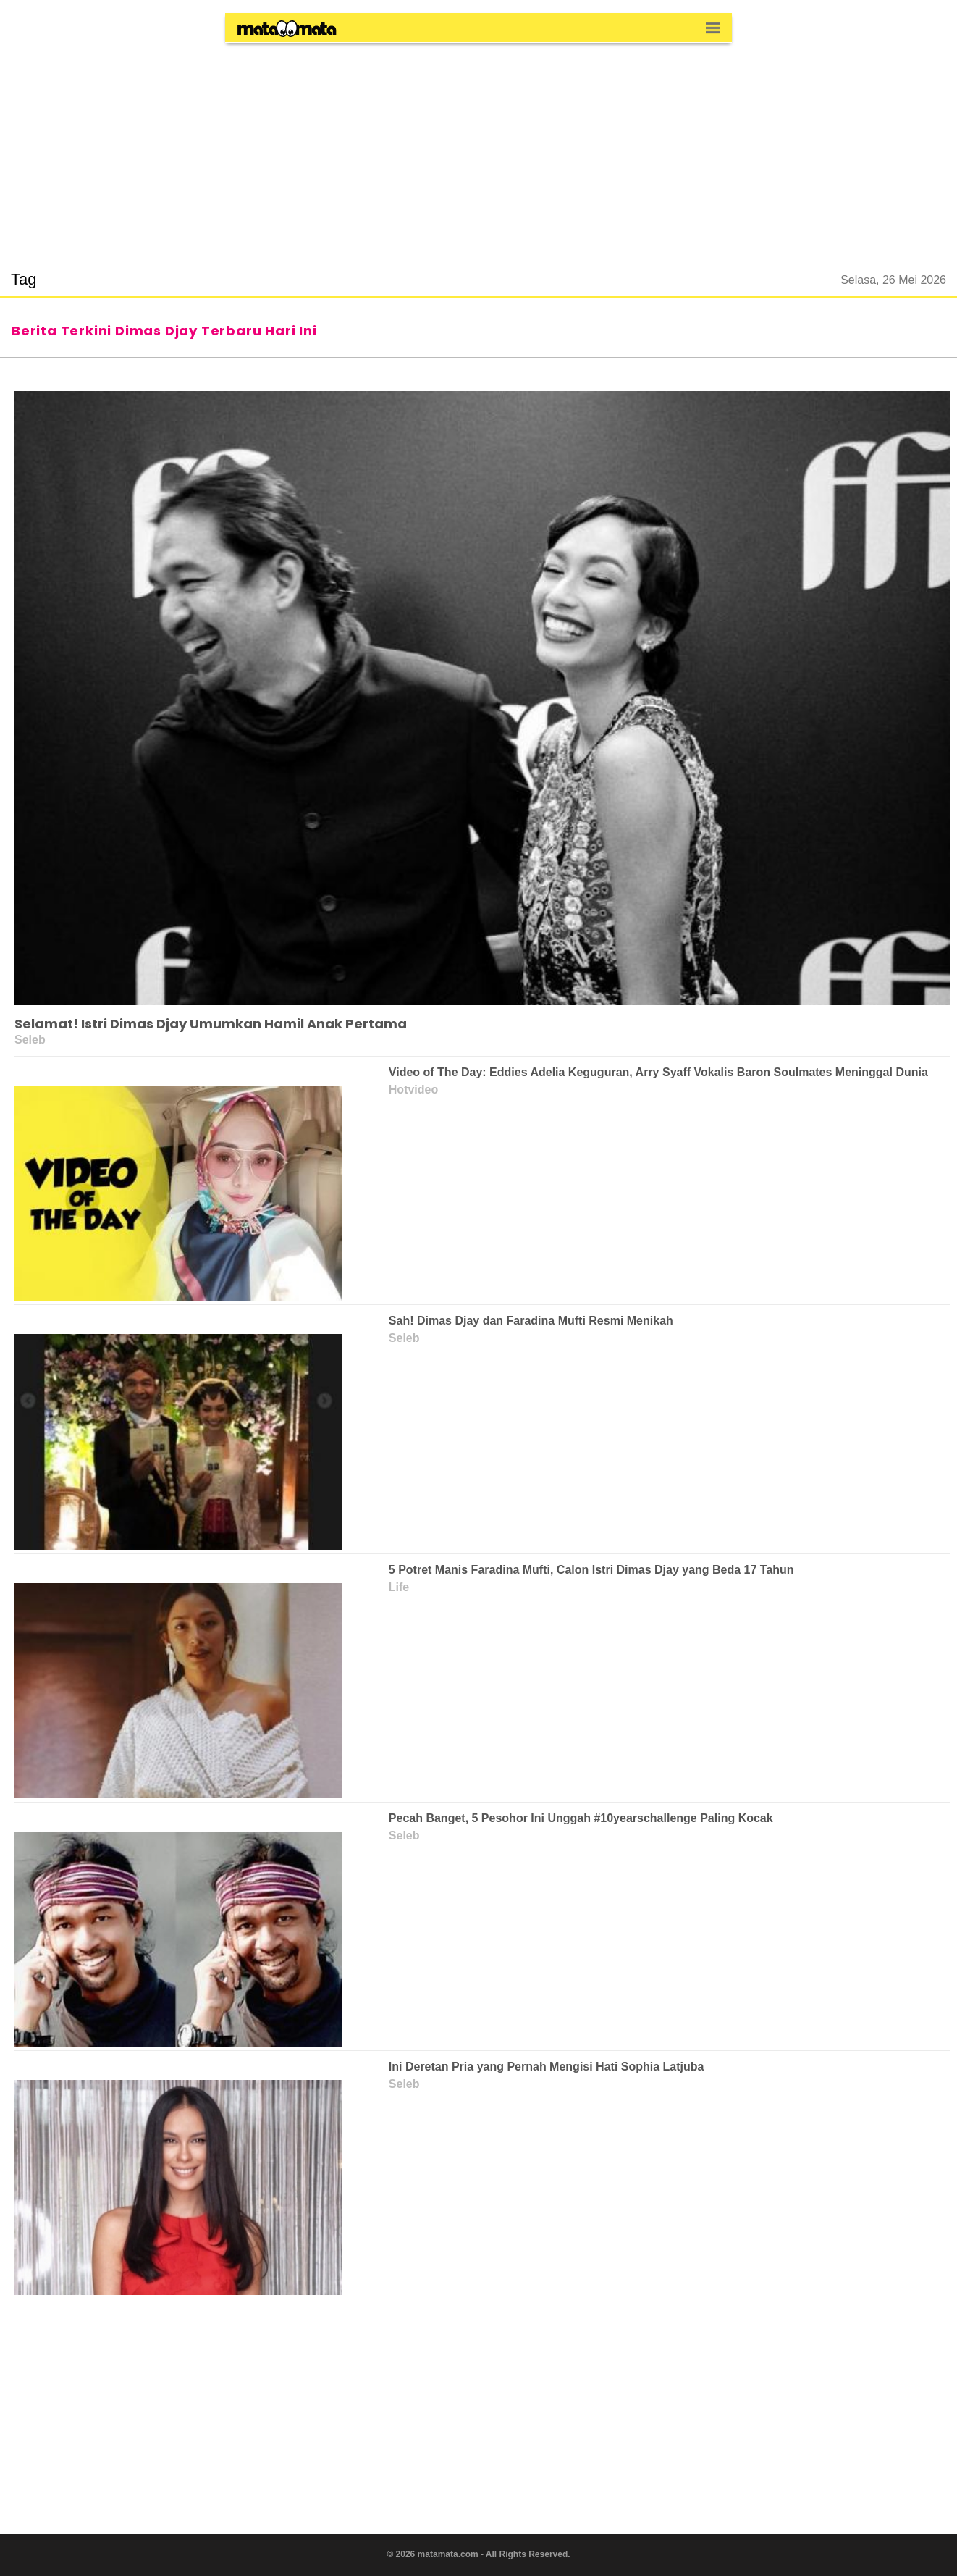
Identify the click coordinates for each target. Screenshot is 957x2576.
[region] (478, 147)
